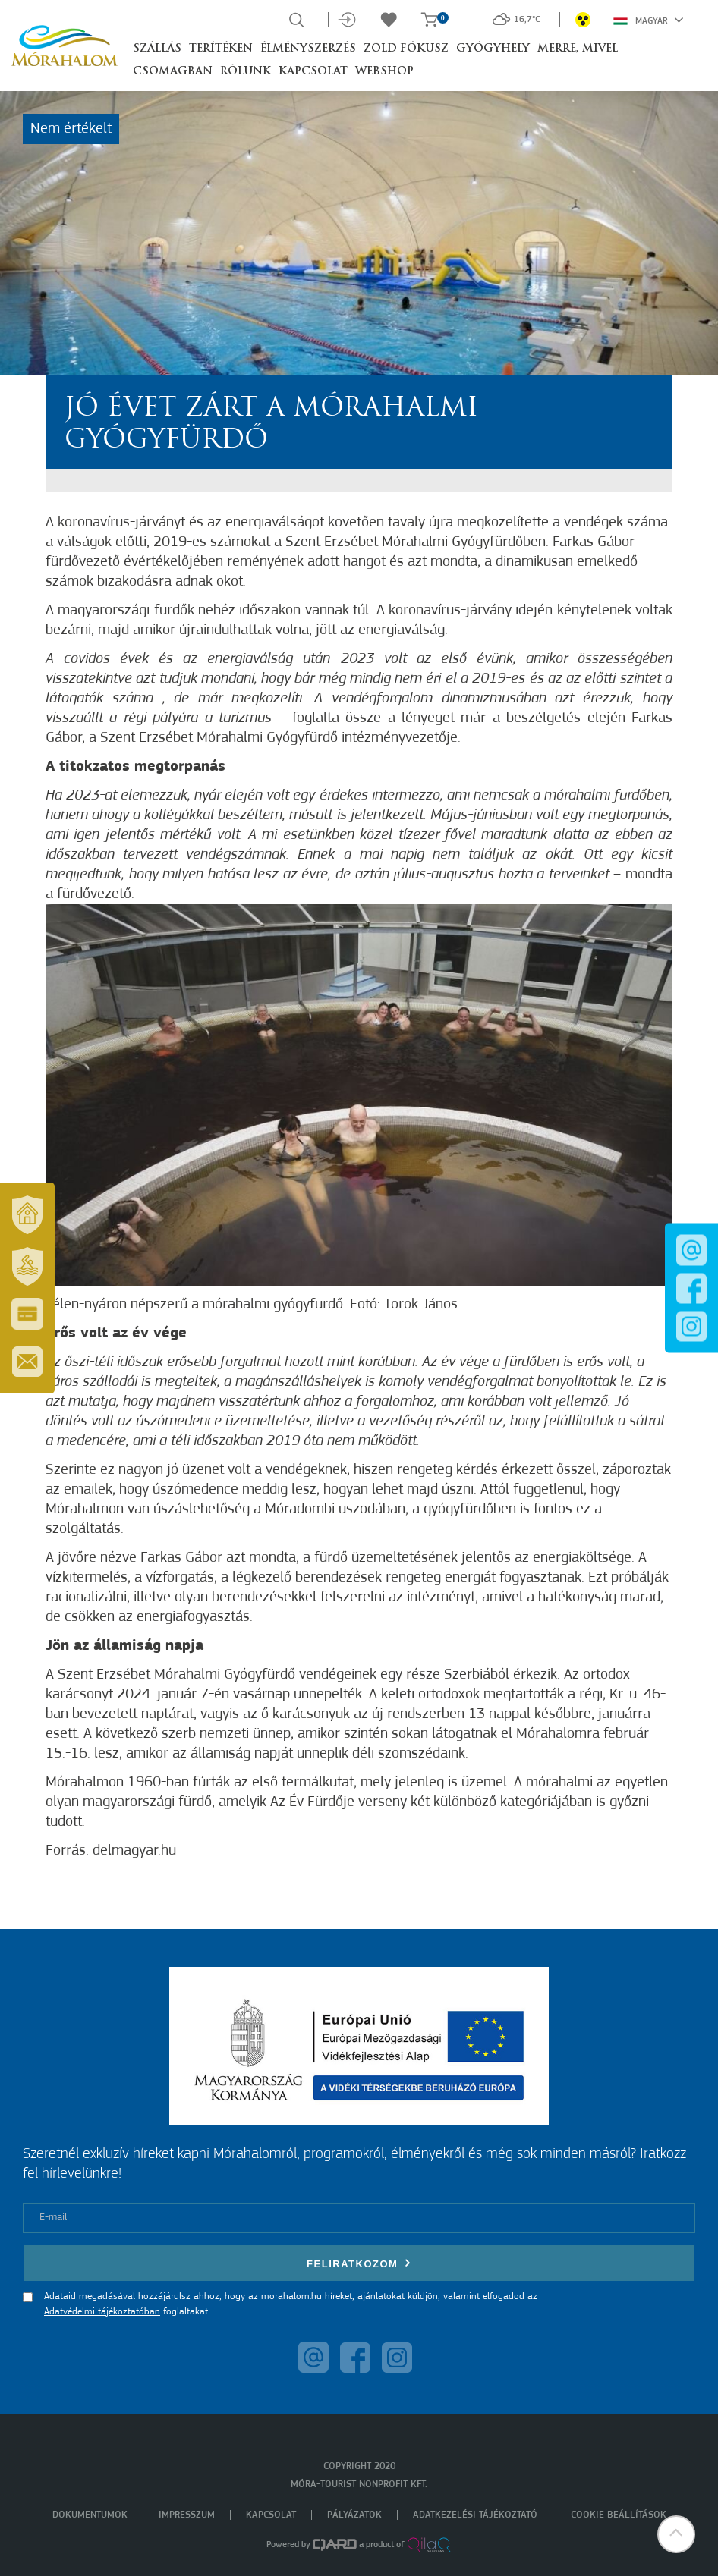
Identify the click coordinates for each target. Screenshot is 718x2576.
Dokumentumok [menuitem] (90, 2515)
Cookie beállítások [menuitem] (618, 2515)
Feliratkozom (359, 2263)
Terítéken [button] (221, 49)
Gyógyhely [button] (493, 49)
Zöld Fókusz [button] (406, 49)
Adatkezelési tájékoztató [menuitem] (475, 2515)
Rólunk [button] (245, 71)
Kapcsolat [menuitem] (271, 2515)
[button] (676, 2534)
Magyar (648, 19)
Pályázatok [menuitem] (354, 2515)
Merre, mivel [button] (577, 49)
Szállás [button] (157, 49)
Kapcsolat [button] (313, 71)
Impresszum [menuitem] (187, 2515)
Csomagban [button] (173, 71)
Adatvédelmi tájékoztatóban (102, 2312)
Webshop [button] (384, 71)
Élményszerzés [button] (308, 49)
